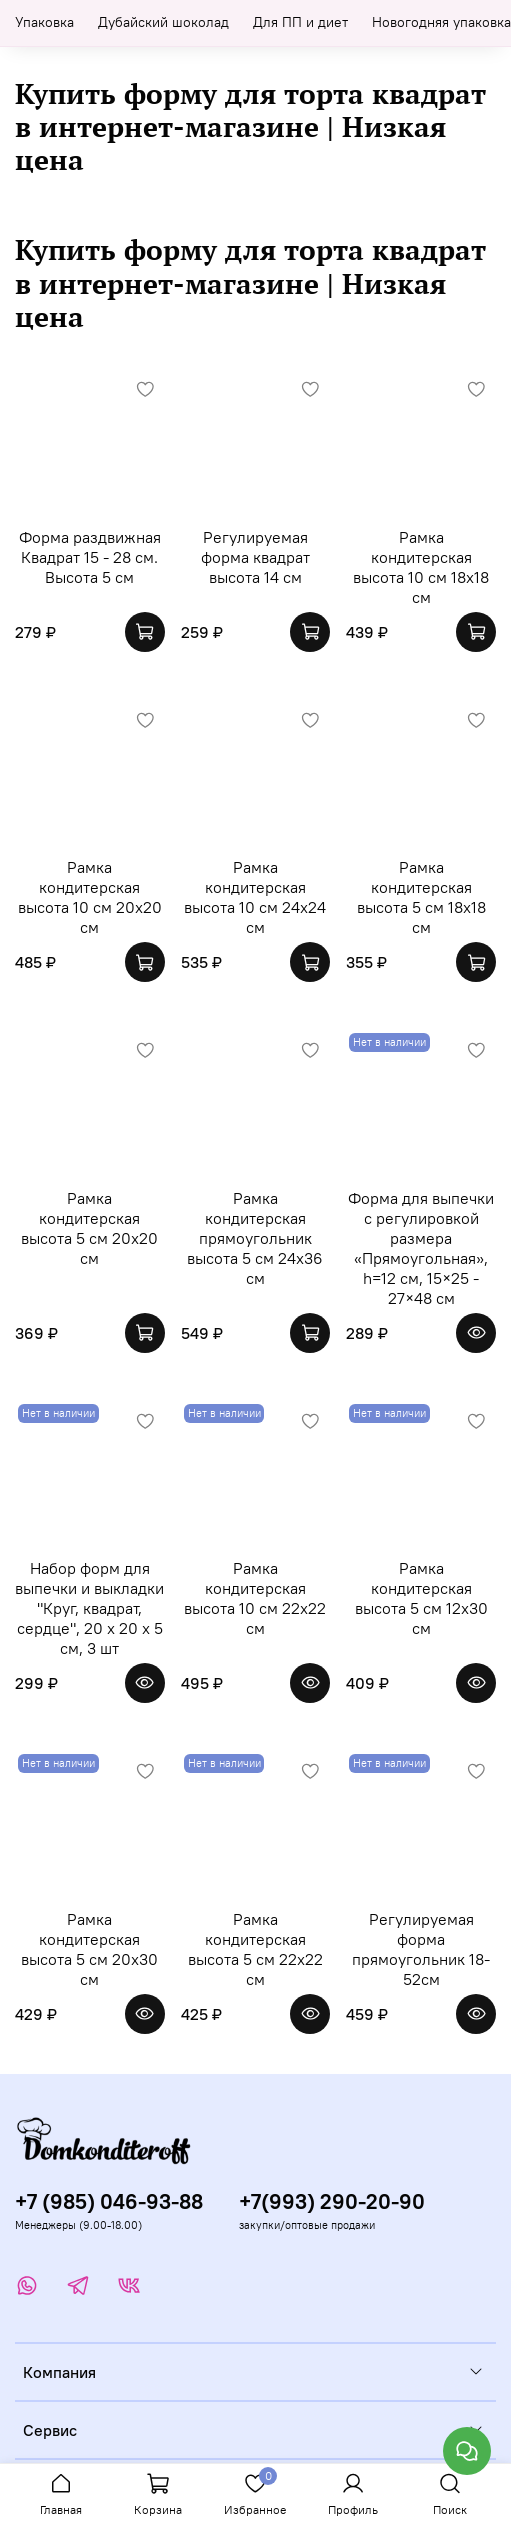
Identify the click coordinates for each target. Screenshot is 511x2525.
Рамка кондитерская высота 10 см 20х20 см (90, 897)
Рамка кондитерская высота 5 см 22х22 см (255, 1949)
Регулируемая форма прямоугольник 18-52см (421, 1949)
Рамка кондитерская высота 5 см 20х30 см (89, 1949)
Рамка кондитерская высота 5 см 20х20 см (89, 1228)
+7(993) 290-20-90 (332, 2201)
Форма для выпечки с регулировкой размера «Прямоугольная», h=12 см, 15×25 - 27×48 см (421, 1248)
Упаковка (44, 22)
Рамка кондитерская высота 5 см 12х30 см (421, 1598)
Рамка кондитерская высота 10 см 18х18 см (421, 567)
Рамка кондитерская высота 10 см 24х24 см (255, 897)
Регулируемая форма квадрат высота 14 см (255, 557)
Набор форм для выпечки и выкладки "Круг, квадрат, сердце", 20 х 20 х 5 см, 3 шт (89, 1608)
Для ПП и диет (300, 22)
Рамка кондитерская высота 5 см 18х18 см (421, 897)
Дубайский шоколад (163, 22)
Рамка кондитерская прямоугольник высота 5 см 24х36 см (255, 1238)
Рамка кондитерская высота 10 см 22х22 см (255, 1598)
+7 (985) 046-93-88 (109, 2201)
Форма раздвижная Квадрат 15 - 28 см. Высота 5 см (90, 557)
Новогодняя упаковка (441, 22)
